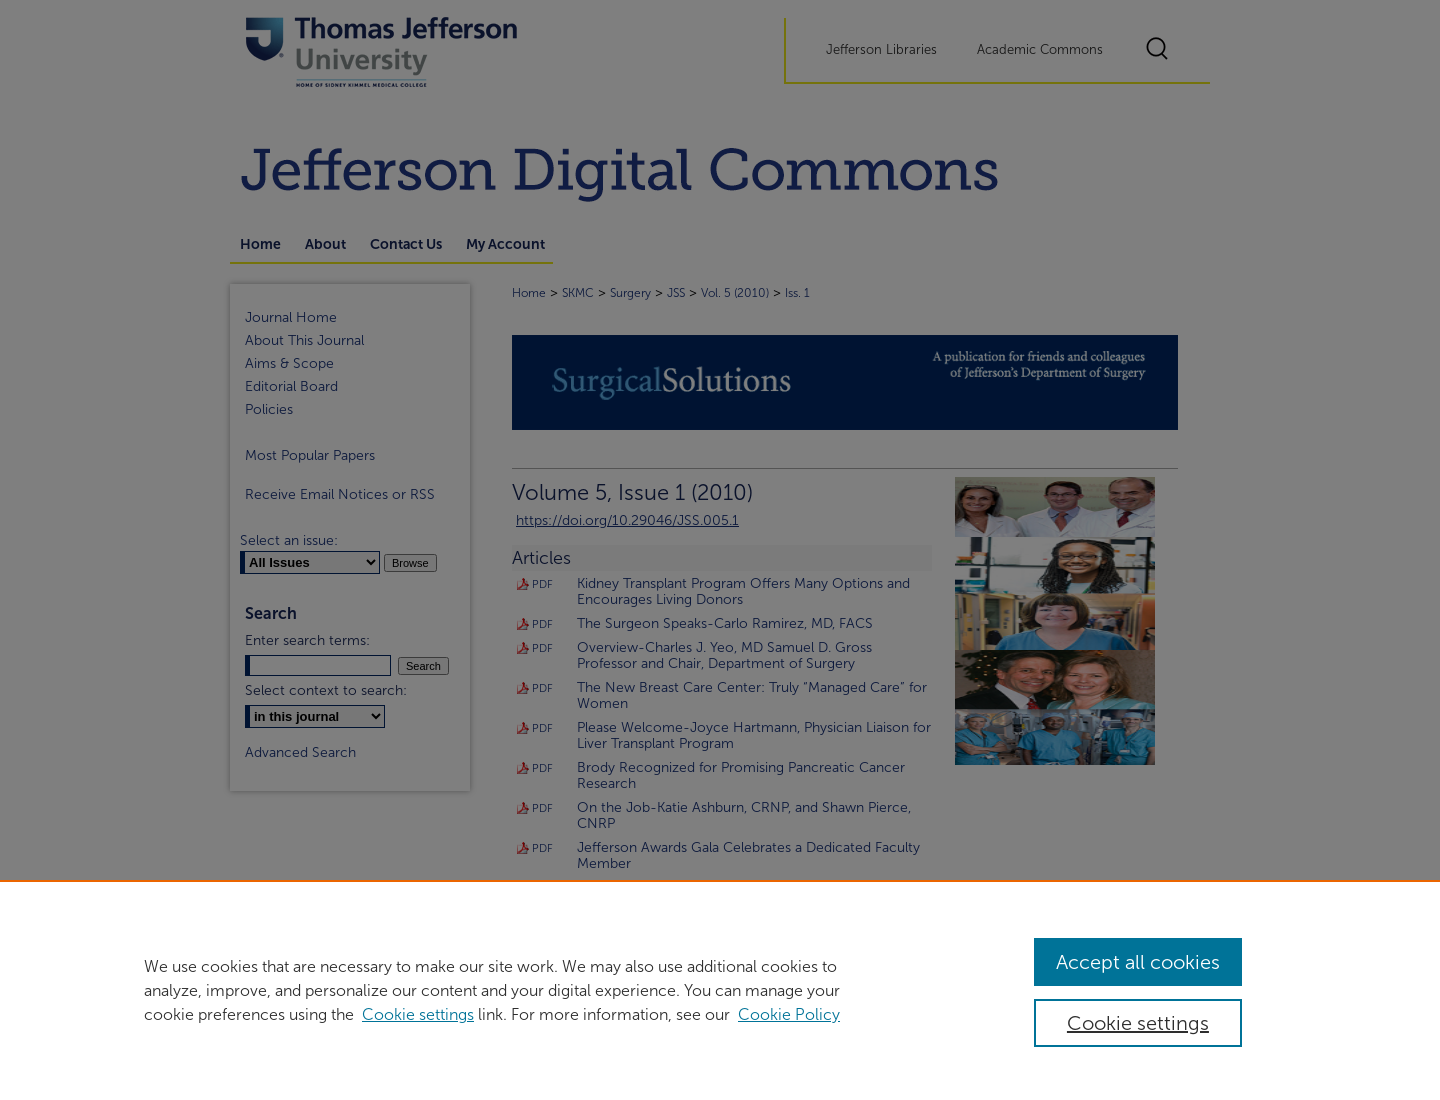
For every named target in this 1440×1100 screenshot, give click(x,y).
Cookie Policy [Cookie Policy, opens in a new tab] (789, 1014)
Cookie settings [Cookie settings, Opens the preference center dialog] (1138, 1023)
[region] (720, 990)
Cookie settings (418, 1014)
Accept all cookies (1138, 962)
